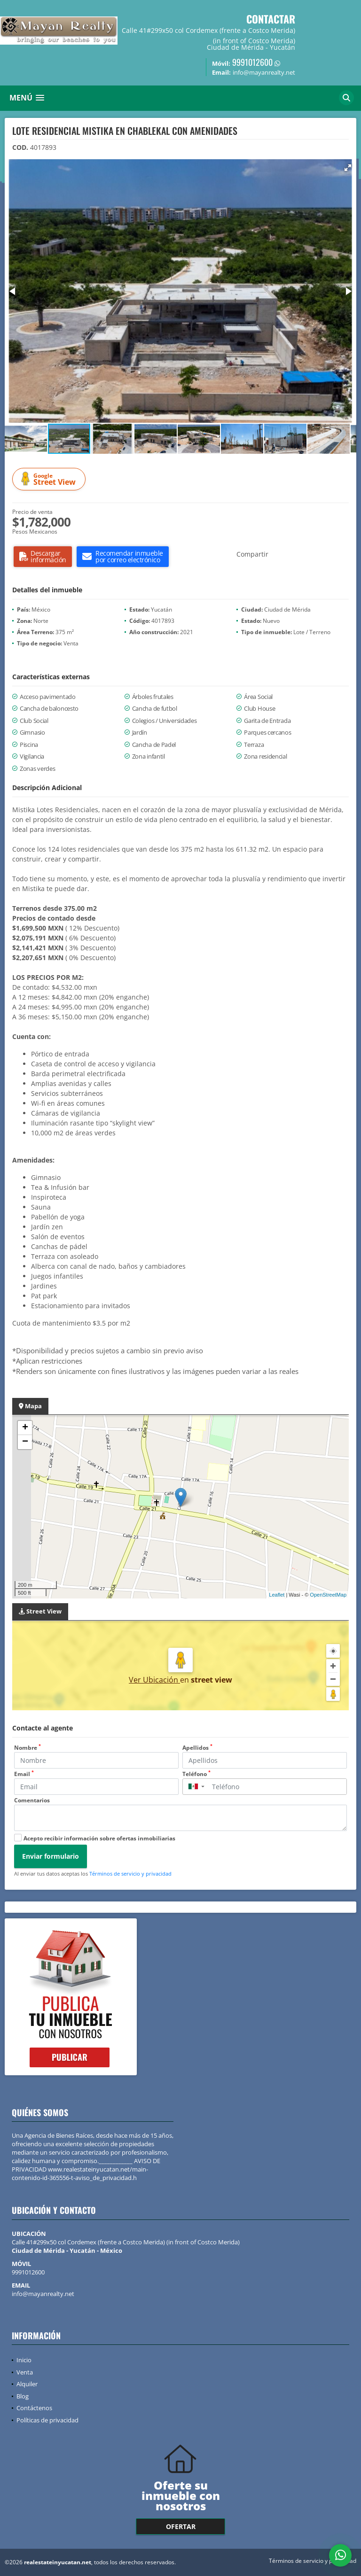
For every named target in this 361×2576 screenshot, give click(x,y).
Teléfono (196, 1774)
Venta (24, 2372)
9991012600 (252, 62)
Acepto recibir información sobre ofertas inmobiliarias (99, 1838)
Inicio (23, 2360)
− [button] (25, 1442)
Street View (50, 479)
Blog (22, 2396)
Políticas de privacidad (47, 2420)
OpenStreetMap (328, 1595)
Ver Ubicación (154, 1680)
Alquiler (27, 2384)
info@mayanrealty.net (43, 2293)
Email (24, 1774)
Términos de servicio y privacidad (130, 1873)
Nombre (27, 1748)
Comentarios (32, 1800)
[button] (347, 167)
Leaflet (276, 1595)
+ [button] (25, 1428)
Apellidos (197, 1748)
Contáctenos (34, 2408)
